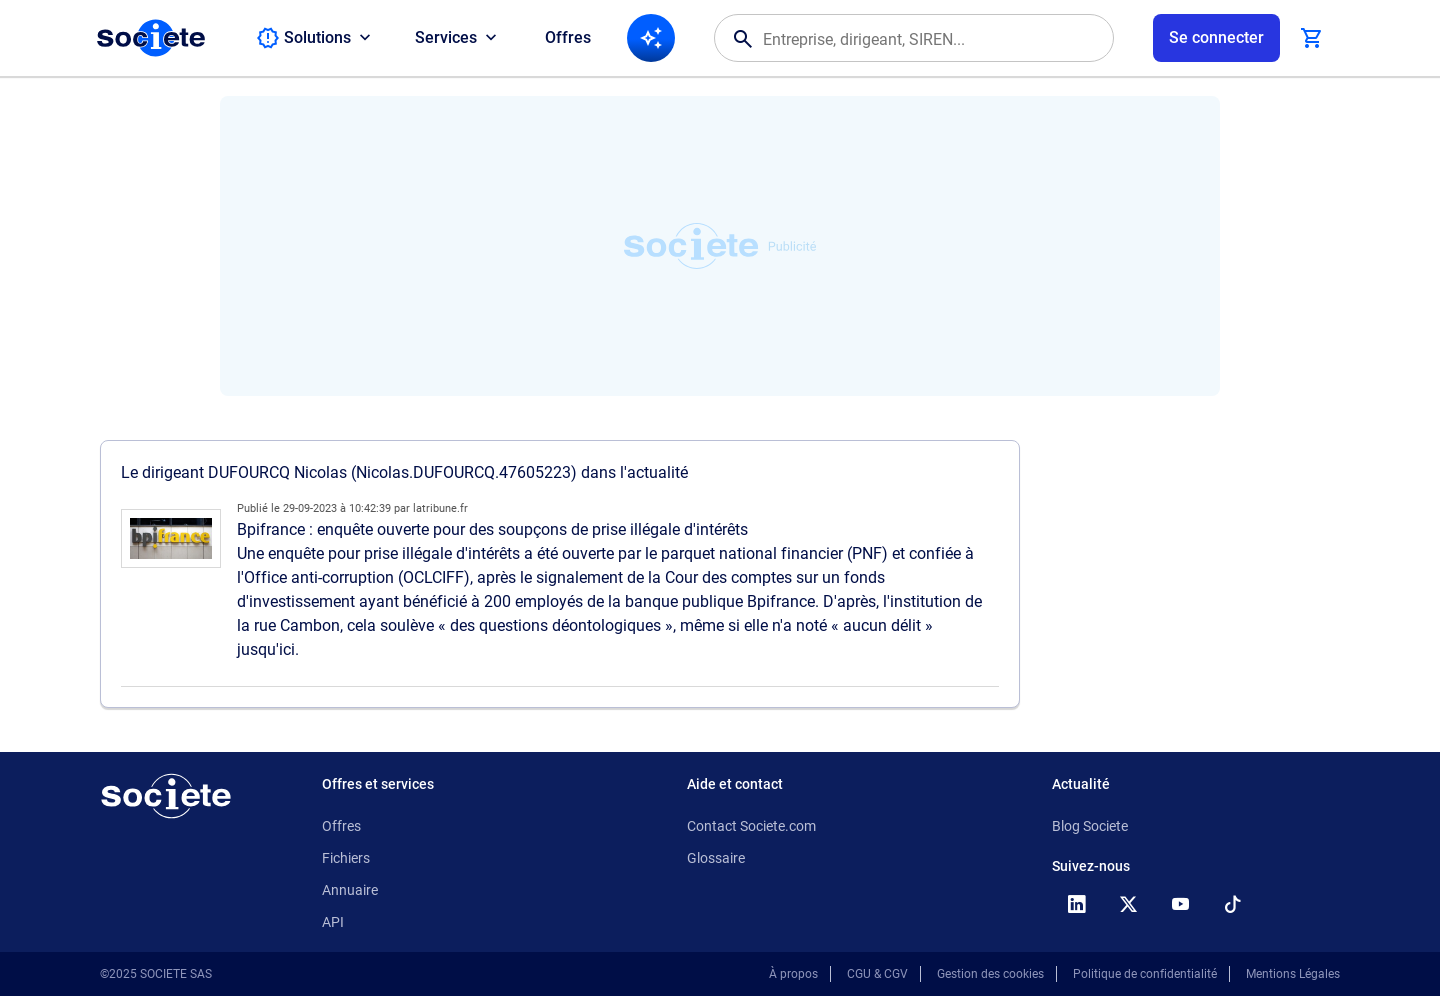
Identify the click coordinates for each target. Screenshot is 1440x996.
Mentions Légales (1293, 974)
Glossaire (716, 858)
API (333, 922)
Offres (568, 37)
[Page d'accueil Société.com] (151, 38)
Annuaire (350, 890)
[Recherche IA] (651, 38)
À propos (793, 974)
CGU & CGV (877, 974)
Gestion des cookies (990, 974)
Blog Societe (1090, 826)
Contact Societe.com (751, 826)
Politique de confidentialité (1145, 974)
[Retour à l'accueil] (166, 796)
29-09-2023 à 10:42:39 (337, 508)
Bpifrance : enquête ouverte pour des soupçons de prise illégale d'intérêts (492, 529)
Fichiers (346, 858)
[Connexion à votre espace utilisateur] (1216, 38)
